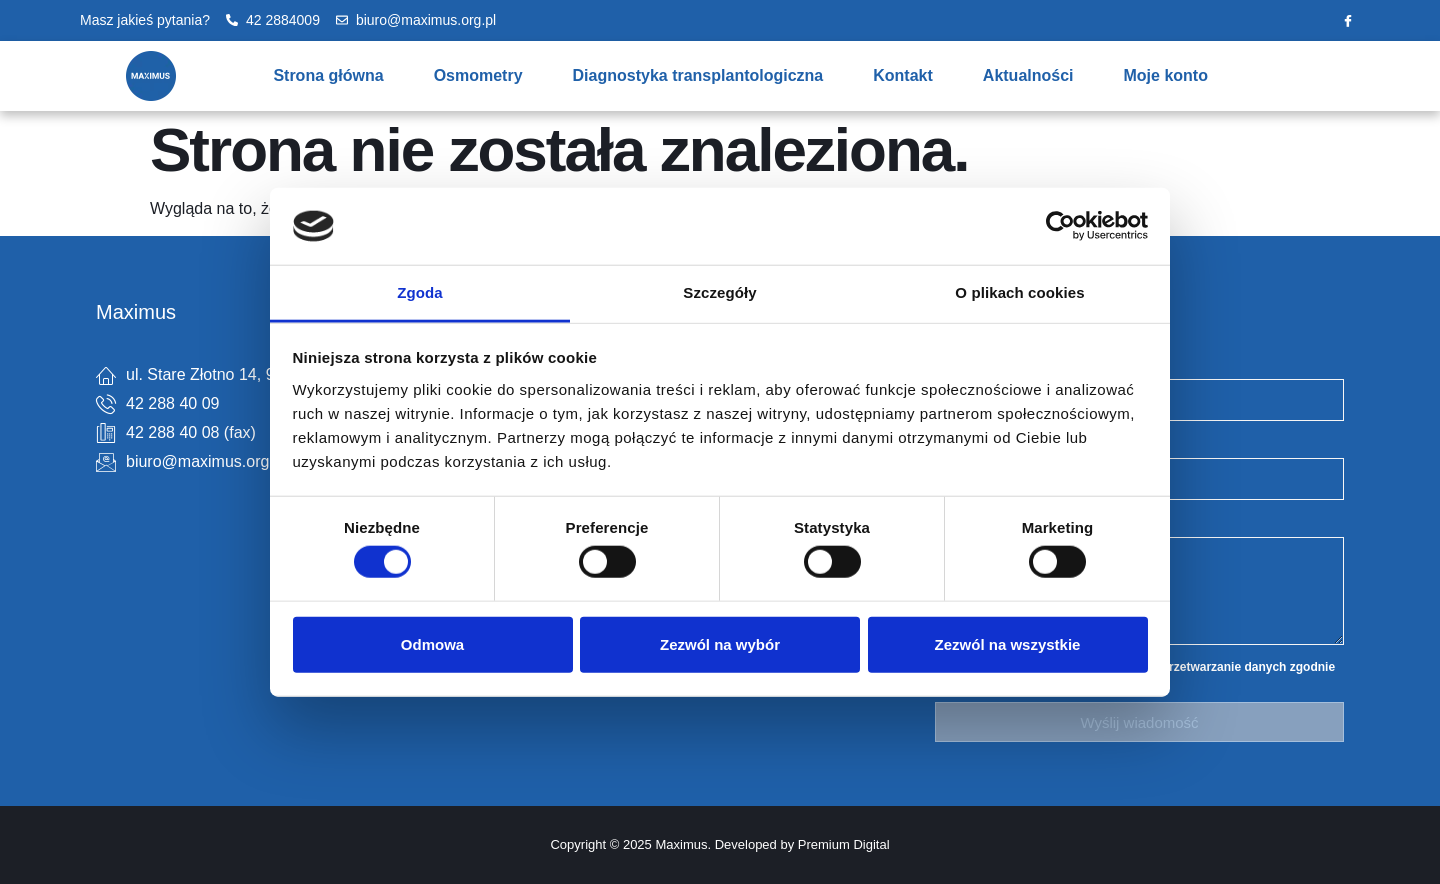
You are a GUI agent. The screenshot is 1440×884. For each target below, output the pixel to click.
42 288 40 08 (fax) (191, 432)
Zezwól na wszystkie (1008, 643)
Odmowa (432, 643)
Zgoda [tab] (420, 292)
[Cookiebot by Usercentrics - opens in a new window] (1060, 226)
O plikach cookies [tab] (1019, 292)
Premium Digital (844, 844)
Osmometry (478, 75)
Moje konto (1166, 75)
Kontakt (903, 75)
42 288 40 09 (172, 403)
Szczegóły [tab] (719, 292)
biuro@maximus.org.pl (206, 461)
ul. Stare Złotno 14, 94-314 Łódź (240, 374)
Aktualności (1028, 75)
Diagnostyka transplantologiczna (698, 75)
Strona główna (328, 75)
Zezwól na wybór (720, 643)
